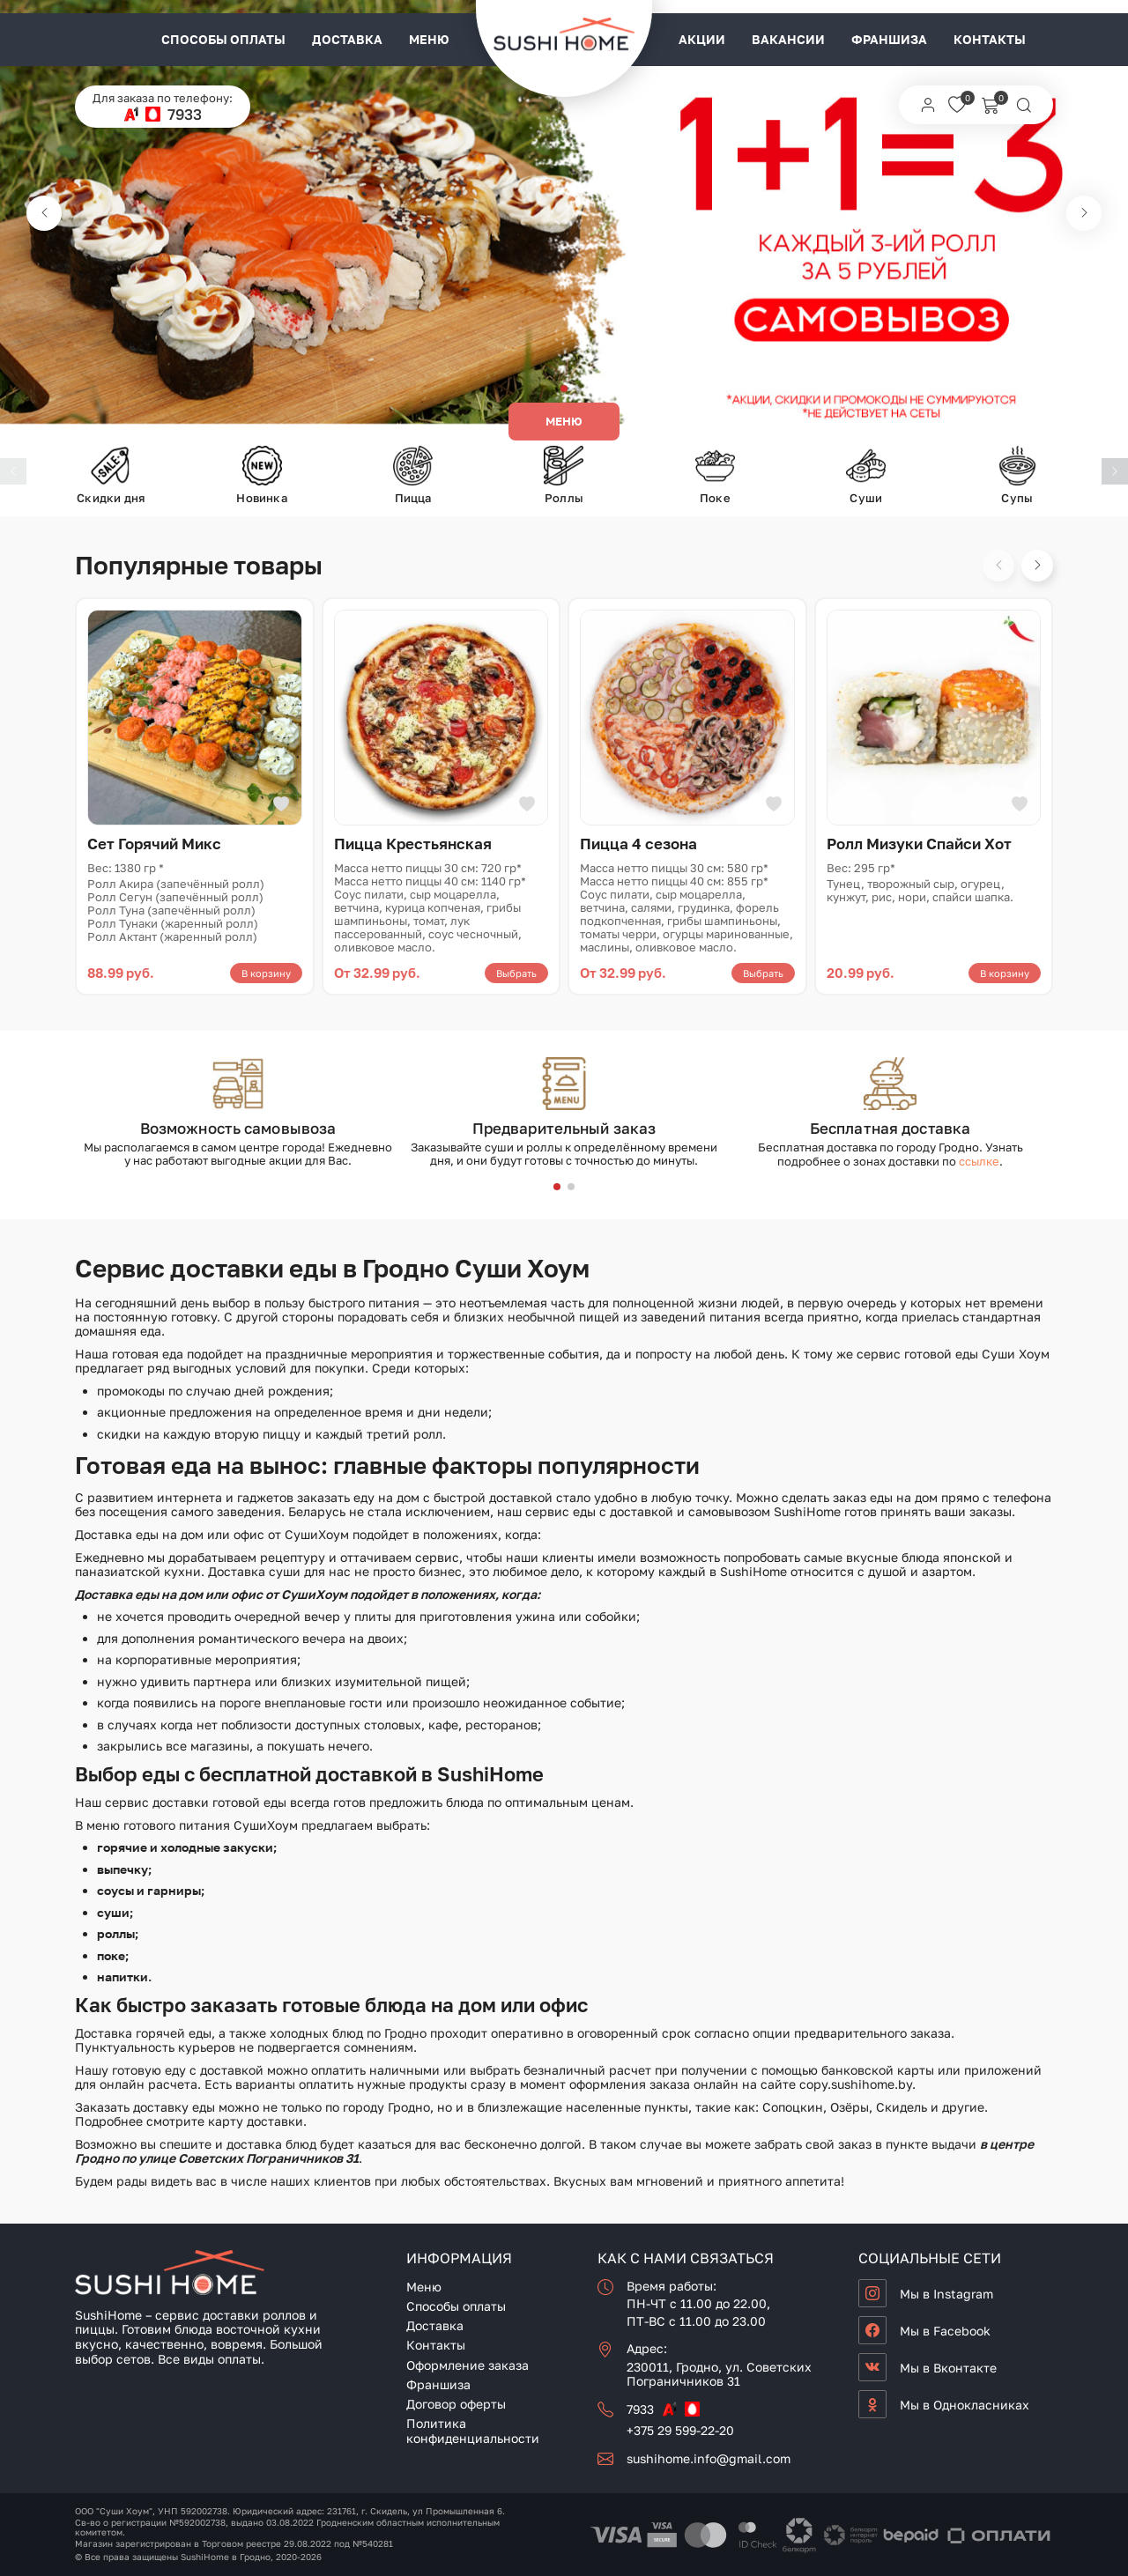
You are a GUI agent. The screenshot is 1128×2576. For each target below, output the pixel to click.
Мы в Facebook (945, 2330)
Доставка (347, 39)
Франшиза (889, 39)
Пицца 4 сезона (638, 843)
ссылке (979, 1161)
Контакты (990, 39)
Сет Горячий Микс (154, 843)
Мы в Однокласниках (964, 2404)
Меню (429, 39)
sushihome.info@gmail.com (708, 2458)
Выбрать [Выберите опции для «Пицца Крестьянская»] (516, 973)
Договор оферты (456, 2403)
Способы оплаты (223, 39)
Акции (702, 39)
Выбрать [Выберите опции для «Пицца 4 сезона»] (763, 973)
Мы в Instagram (946, 2293)
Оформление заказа (467, 2365)
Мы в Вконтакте (948, 2367)
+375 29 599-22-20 (680, 2430)
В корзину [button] (266, 973)
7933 (184, 114)
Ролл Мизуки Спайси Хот (919, 843)
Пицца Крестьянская (413, 843)
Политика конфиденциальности (472, 2431)
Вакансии (788, 39)
